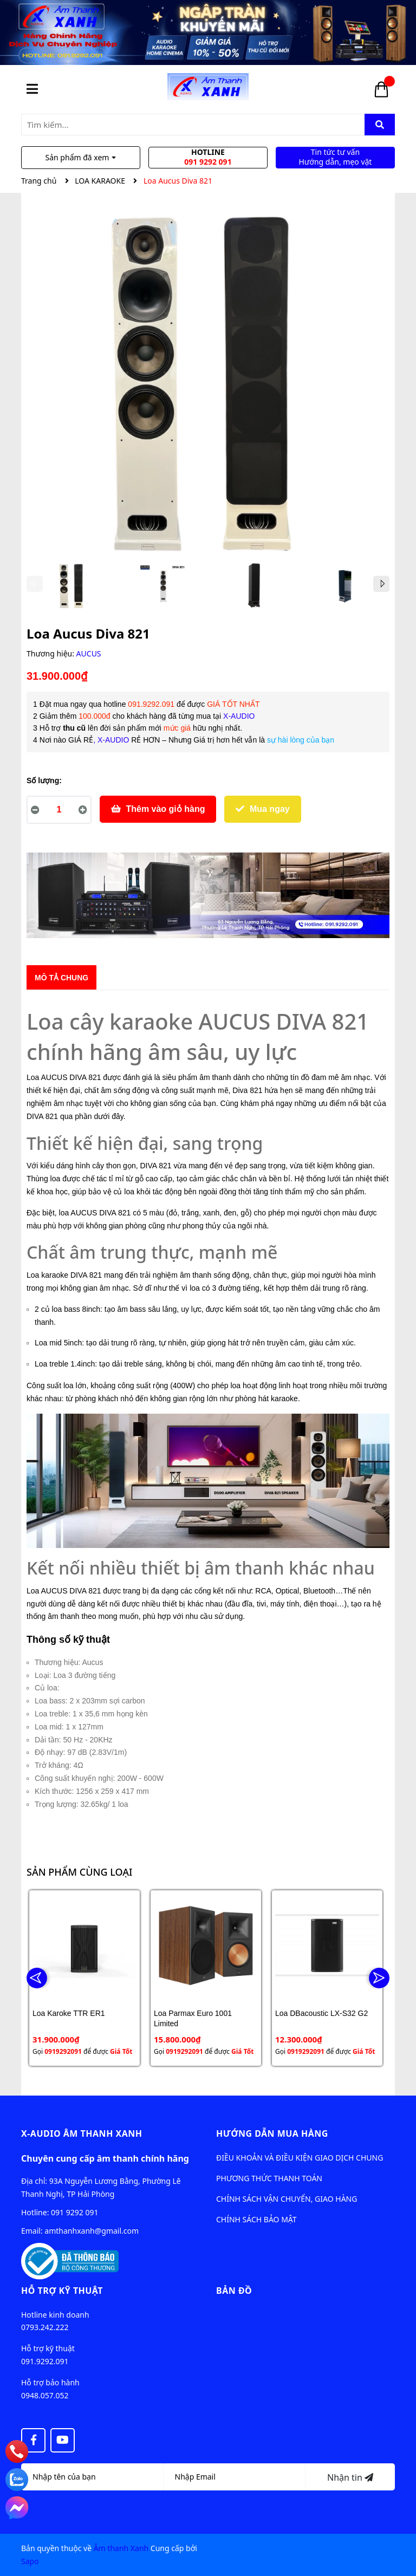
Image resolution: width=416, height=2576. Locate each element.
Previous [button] (35, 584)
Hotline (207, 157)
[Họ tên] (92, 2476)
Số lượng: (44, 780)
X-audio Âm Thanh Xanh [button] (81, 2133)
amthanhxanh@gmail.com (91, 2231)
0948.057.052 (45, 2395)
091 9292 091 (74, 2212)
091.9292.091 (45, 2361)
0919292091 (63, 2051)
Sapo (30, 2561)
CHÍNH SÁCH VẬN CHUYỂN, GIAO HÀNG (286, 2199)
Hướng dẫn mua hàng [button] (272, 2133)
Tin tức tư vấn (335, 157)
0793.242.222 (45, 2327)
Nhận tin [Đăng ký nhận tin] (350, 2477)
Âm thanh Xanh (121, 2548)
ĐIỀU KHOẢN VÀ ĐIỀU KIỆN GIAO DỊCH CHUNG (299, 2157)
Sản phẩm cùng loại (79, 1871)
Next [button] (381, 584)
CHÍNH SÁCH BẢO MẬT (256, 2219)
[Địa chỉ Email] (235, 2476)
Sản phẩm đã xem (81, 157)
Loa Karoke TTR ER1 (68, 2013)
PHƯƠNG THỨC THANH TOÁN (269, 2178)
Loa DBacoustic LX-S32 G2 (321, 2013)
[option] (72, 588)
